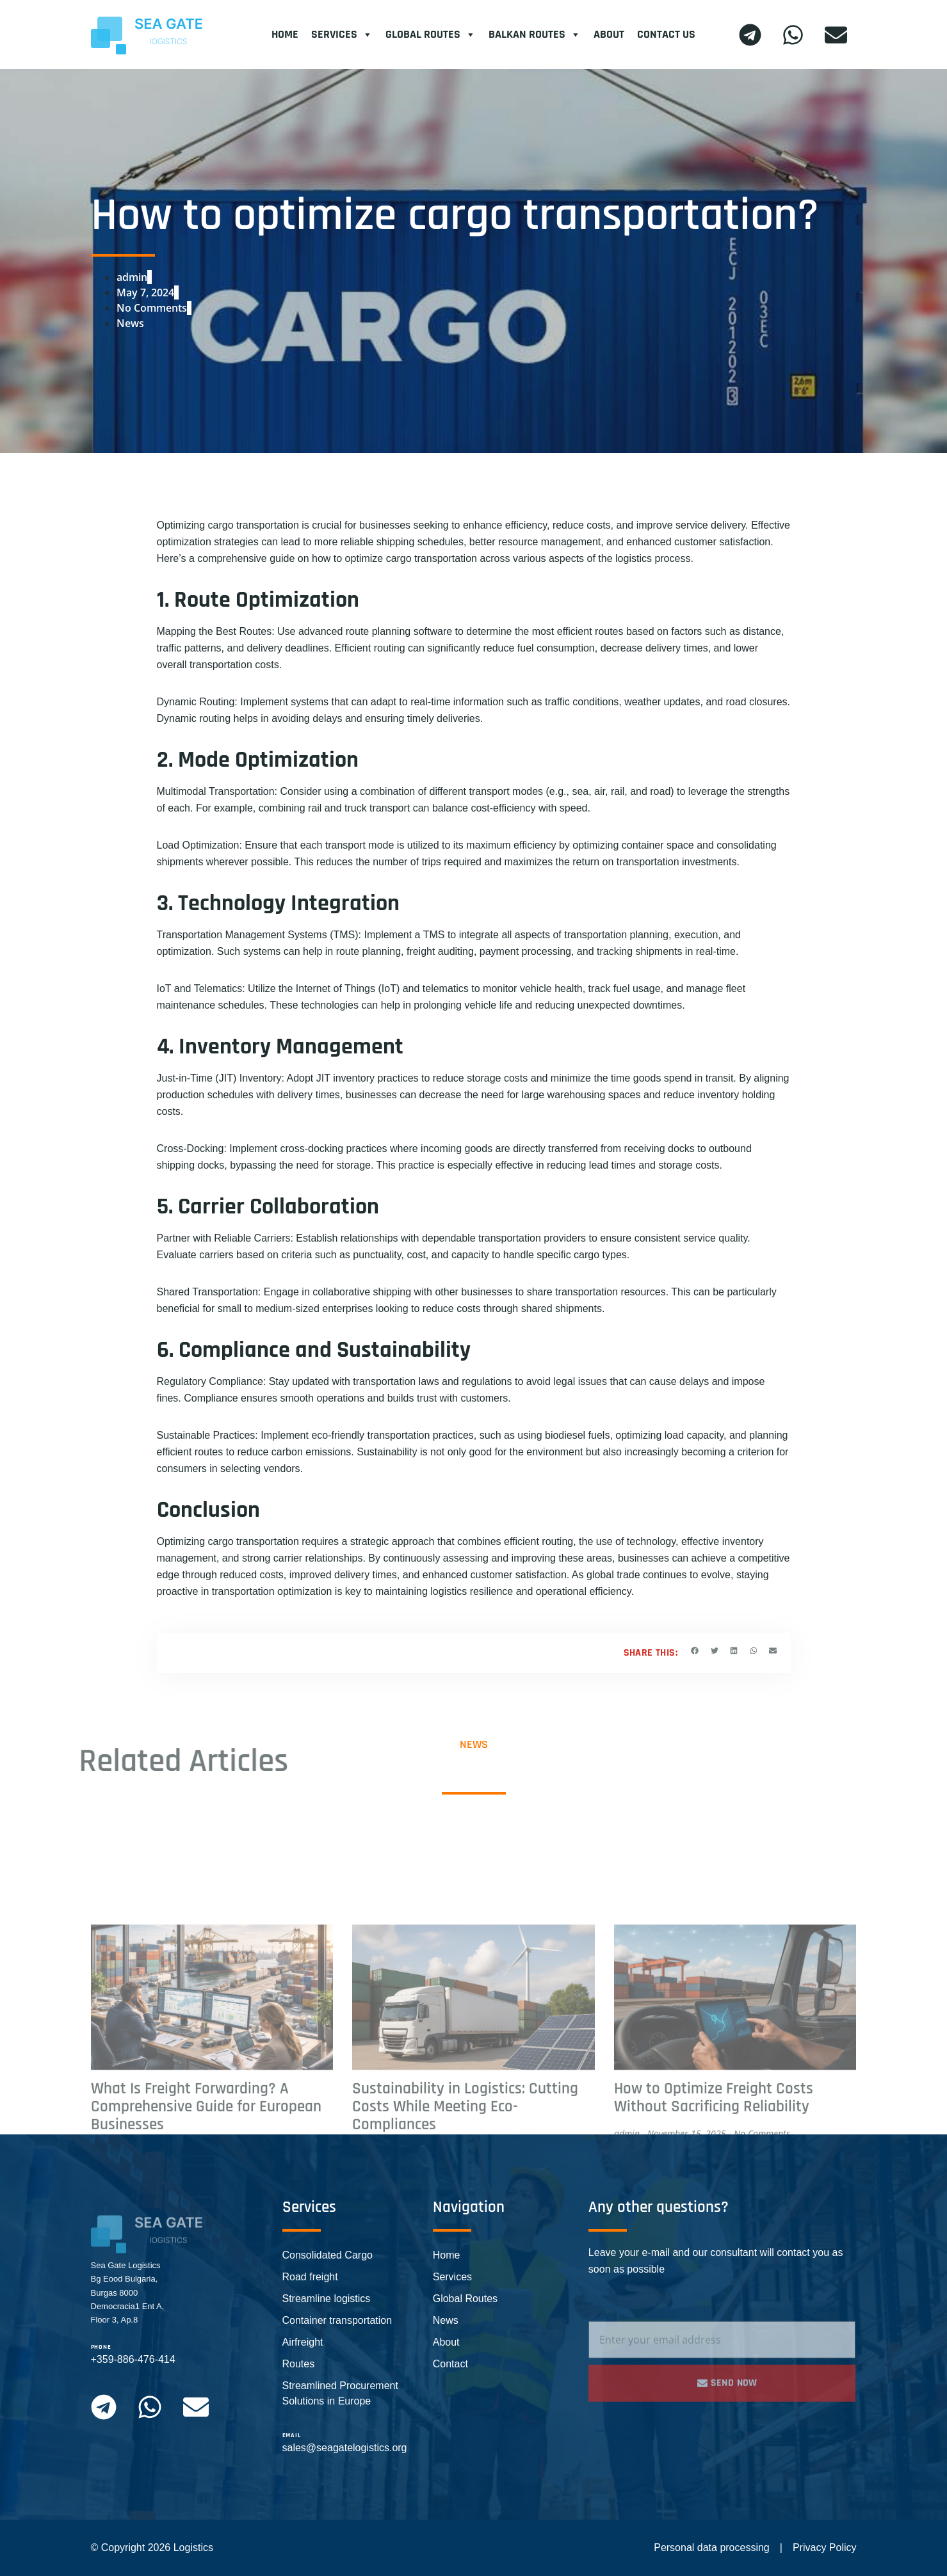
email (291, 2435)
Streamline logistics (326, 2298)
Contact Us (666, 34)
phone (101, 2347)
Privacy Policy (825, 2547)
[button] (695, 1651)
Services (342, 34)
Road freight (310, 2276)
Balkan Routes (535, 34)
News (130, 323)
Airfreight (302, 2342)
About (609, 34)
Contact (450, 2363)
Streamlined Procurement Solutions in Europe (340, 2393)
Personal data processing (712, 2547)
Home (284, 34)
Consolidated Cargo (327, 2255)
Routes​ (298, 2363)
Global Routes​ (430, 34)
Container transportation (337, 2320)
